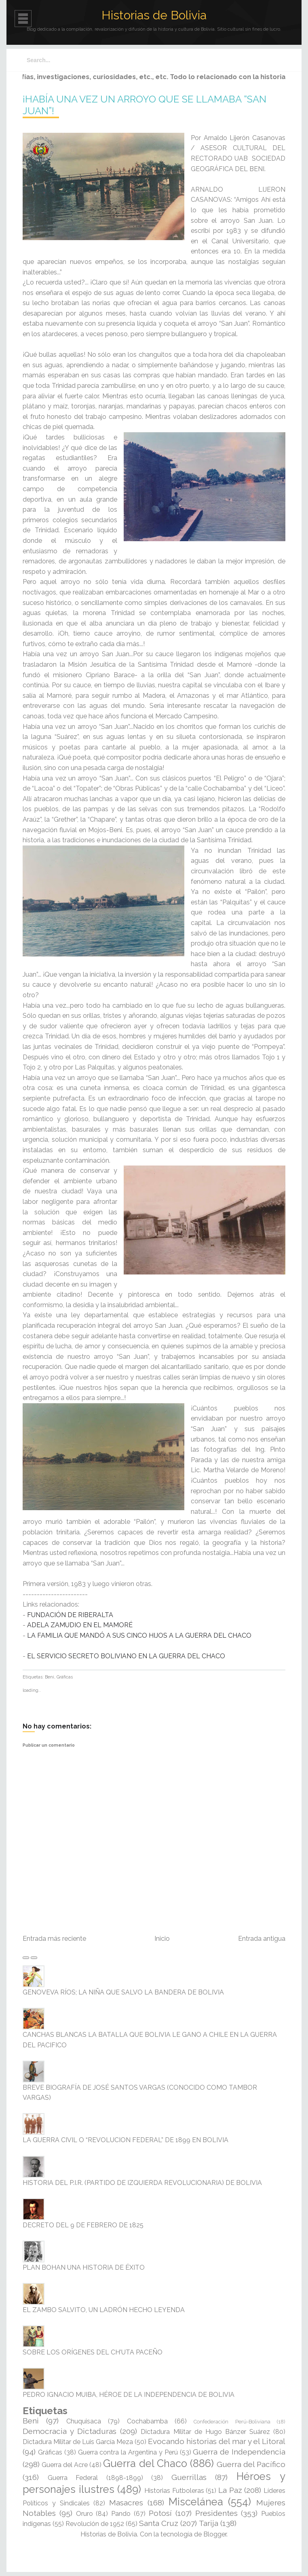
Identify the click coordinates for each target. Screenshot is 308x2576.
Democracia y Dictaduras (69, 2431)
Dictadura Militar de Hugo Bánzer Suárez (205, 2432)
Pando (121, 2513)
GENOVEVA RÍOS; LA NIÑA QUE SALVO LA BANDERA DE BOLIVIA (123, 1992)
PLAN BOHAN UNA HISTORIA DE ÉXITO (84, 2267)
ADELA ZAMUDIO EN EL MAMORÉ (80, 1625)
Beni (49, 1677)
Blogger (214, 2534)
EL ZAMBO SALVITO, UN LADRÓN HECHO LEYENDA (104, 2310)
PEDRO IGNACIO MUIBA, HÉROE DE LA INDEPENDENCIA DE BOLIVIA (128, 2394)
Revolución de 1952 (94, 2524)
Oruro (84, 2513)
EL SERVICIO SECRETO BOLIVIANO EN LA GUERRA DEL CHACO (126, 1656)
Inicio (162, 1938)
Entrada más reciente (54, 1938)
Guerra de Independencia (239, 2451)
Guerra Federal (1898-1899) (95, 2478)
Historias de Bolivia (154, 15)
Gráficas (65, 1677)
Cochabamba (147, 2421)
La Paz (230, 2490)
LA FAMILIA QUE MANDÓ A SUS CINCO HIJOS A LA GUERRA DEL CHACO (139, 1635)
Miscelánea (196, 2502)
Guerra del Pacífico (251, 2464)
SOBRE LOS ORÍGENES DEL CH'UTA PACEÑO (92, 2352)
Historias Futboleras (174, 2490)
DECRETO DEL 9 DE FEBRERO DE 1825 (83, 2225)
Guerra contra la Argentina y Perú (128, 2452)
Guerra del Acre (65, 2465)
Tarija (208, 2523)
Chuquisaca (83, 2421)
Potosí (160, 2513)
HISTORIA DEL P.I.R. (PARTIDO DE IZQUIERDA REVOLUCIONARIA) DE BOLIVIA (142, 2183)
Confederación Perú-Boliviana (232, 2422)
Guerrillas (189, 2477)
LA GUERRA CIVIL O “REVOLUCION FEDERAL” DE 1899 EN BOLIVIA (125, 2140)
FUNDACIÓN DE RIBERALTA (70, 1615)
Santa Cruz (158, 2523)
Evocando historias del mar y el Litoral (216, 2441)
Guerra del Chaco (145, 2463)
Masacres (126, 2502)
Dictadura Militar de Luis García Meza (78, 2442)
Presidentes (216, 2513)
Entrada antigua (261, 1938)
